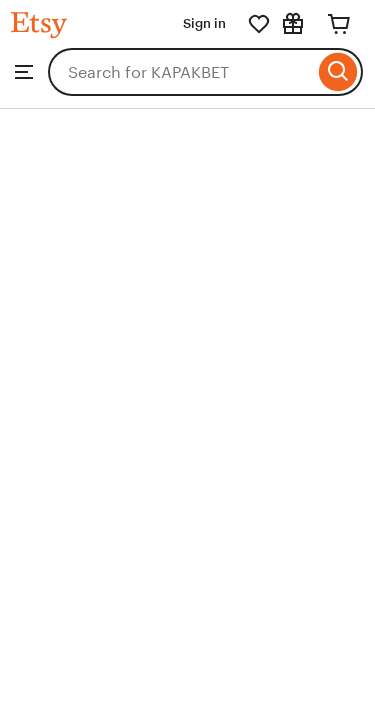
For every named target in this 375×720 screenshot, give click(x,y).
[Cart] (339, 24)
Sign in (204, 23)
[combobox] (181, 72)
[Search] (338, 72)
